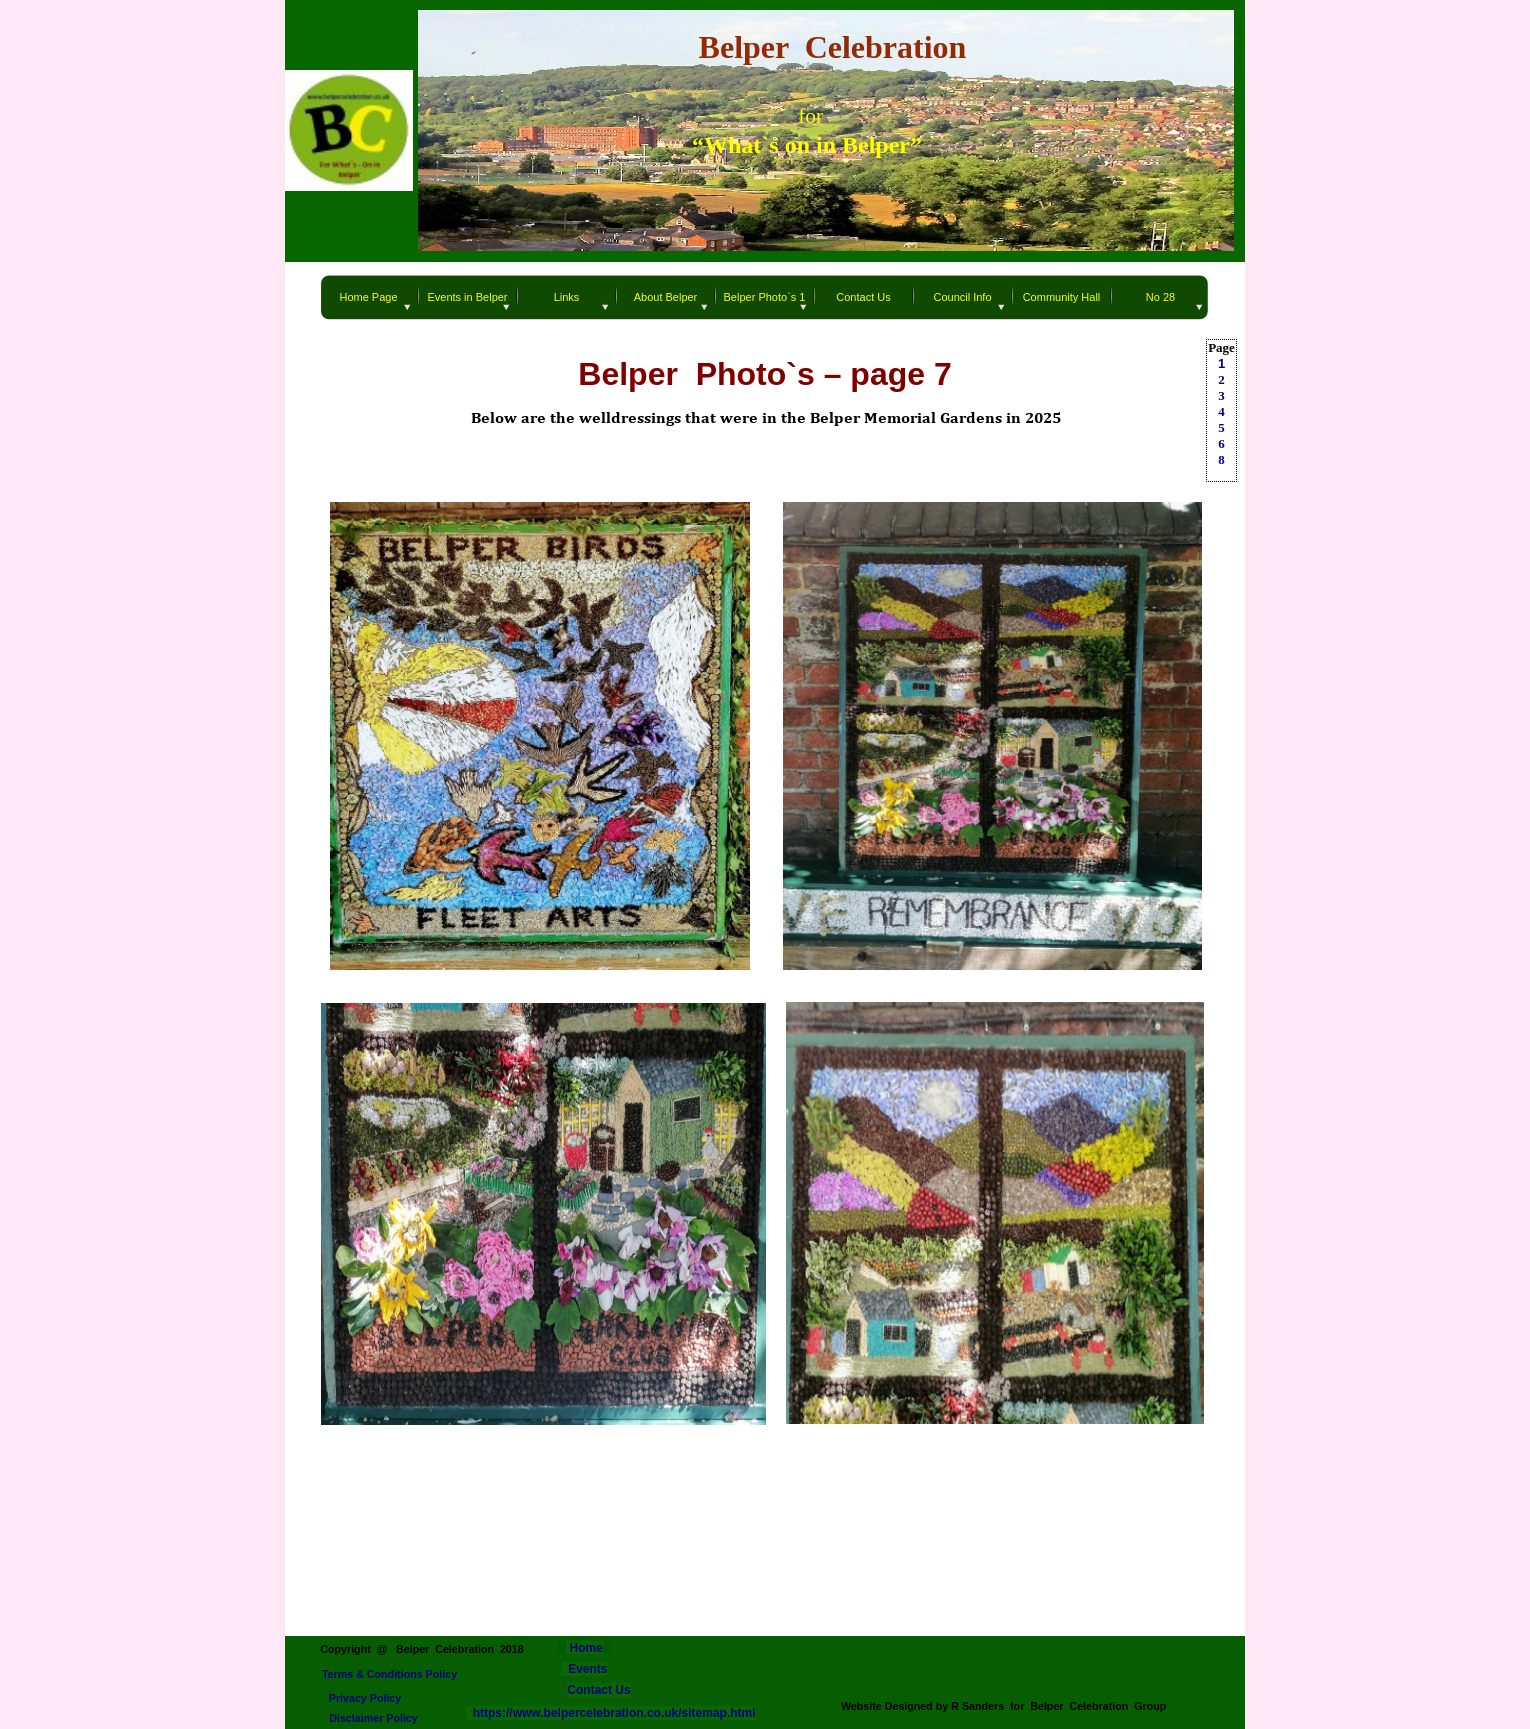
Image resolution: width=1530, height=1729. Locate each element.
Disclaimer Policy (373, 1718)
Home (584, 1648)
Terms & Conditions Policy (389, 1674)
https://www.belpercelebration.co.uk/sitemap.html (611, 1713)
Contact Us (598, 1690)
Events (587, 1669)
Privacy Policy (365, 1698)
